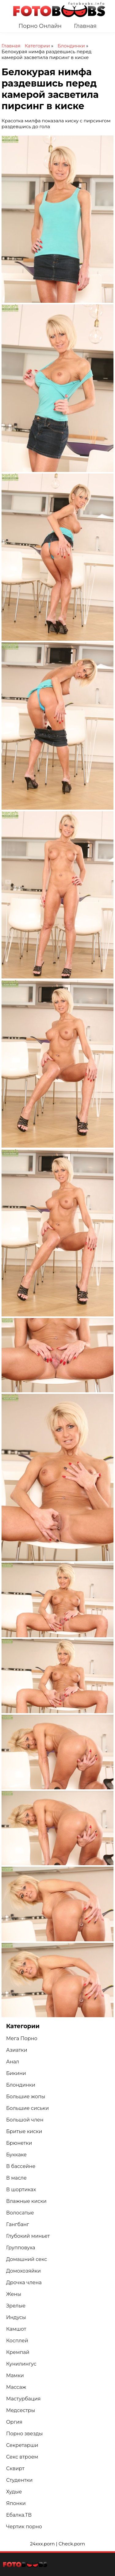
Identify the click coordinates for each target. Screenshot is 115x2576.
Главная (85, 26)
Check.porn (72, 2544)
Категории (38, 46)
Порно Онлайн (40, 26)
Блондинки (72, 46)
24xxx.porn (42, 2544)
